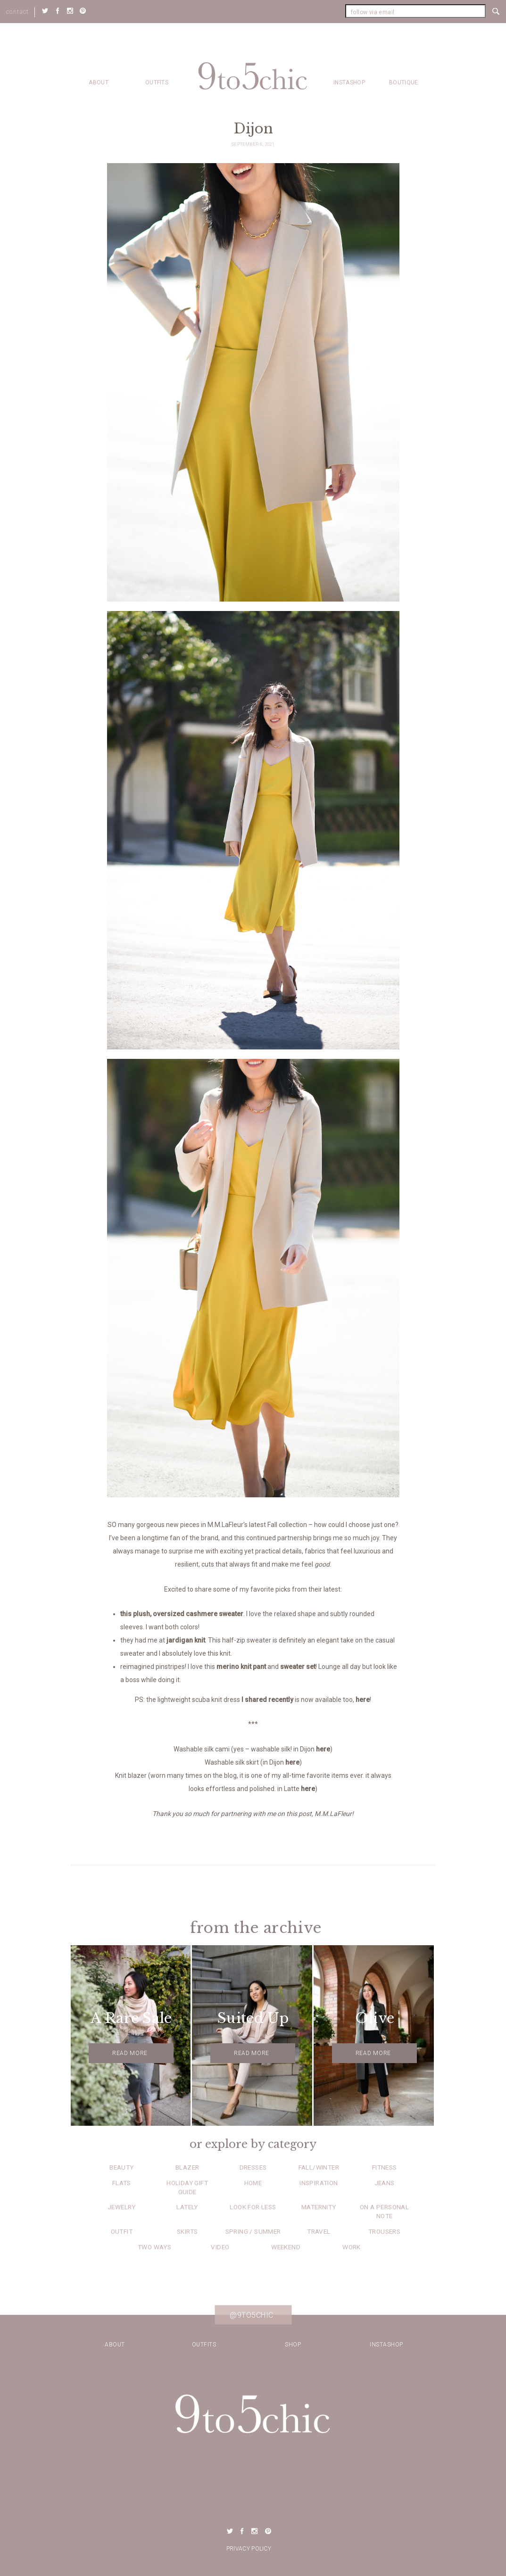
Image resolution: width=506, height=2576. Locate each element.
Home (253, 2183)
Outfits (156, 82)
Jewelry (122, 2207)
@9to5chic (252, 2314)
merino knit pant (241, 1666)
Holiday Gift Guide (187, 2187)
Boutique (403, 82)
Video (220, 2247)
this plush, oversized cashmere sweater (181, 1614)
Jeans (384, 2183)
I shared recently (267, 1699)
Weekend (285, 2247)
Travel (318, 2231)
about (98, 82)
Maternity (318, 2207)
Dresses (253, 2167)
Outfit (122, 2231)
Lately (187, 2207)
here (363, 1699)
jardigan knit (185, 1640)
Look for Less (253, 2207)
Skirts (187, 2231)
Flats (121, 2183)
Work (351, 2247)
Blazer (187, 2167)
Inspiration (318, 2183)
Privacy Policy (248, 2548)
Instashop (349, 82)
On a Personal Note (384, 2211)
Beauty (121, 2167)
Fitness (384, 2167)
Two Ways (154, 2247)
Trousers (384, 2231)
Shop (293, 2344)
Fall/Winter (319, 2167)
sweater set (297, 1666)
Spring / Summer (253, 2231)
